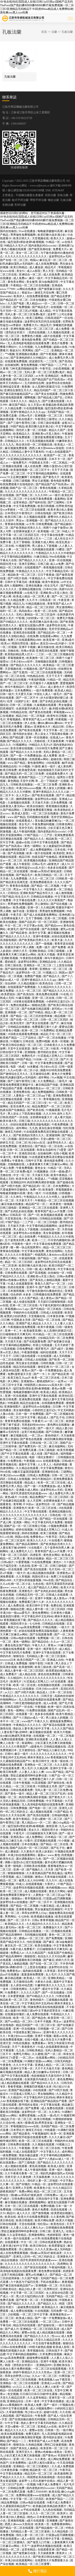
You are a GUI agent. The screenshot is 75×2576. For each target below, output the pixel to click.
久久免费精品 (46, 1081)
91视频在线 (31, 668)
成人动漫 (37, 1453)
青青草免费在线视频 (18, 1421)
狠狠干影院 (36, 1663)
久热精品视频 (34, 2444)
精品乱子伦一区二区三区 (56, 1034)
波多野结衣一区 (46, 1504)
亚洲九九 (59, 2231)
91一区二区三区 (60, 1366)
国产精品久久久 (34, 838)
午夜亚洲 (64, 600)
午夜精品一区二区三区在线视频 (30, 285)
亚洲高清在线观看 (24, 632)
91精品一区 (53, 242)
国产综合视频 (59, 903)
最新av (34, 643)
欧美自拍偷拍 (36, 806)
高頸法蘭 (50, 195)
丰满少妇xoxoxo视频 (29, 788)
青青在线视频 (48, 487)
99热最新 (13, 1403)
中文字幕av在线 (34, 925)
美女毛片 (25, 824)
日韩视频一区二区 (49, 2028)
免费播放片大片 (53, 1927)
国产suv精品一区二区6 (19, 2021)
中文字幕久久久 (33, 889)
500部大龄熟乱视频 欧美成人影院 (49, 2347)
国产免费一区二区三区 (53, 1287)
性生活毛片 (51, 585)
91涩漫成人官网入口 (51, 1055)
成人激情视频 (64, 893)
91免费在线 (15, 1460)
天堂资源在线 (13, 1218)
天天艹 (16, 2046)
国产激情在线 (56, 1782)
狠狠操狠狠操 (16, 1873)
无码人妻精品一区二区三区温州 (36, 614)
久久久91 (52, 1880)
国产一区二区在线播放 (52, 1037)
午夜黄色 (18, 1160)
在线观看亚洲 (46, 2549)
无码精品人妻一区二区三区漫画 (46, 1656)
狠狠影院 (30, 1956)
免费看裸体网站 (61, 2524)
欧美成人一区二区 (35, 1978)
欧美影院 (59, 853)
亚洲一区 (33, 907)
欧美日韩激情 (25, 2220)
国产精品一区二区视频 (45, 885)
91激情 (36, 766)
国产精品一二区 (48, 1258)
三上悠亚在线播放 (35, 1967)
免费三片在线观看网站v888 (25, 639)
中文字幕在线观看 (36, 1511)
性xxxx (56, 2336)
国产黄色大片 (51, 477)
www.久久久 (18, 1587)
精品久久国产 (57, 430)
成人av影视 (50, 1703)
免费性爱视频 (27, 2115)
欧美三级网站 (35, 317)
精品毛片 (51, 267)
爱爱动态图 (66, 1026)
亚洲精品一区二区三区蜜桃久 (31, 2466)
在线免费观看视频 (38, 296)
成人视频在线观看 (41, 1811)
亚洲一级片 (34, 1648)
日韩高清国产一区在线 (59, 317)
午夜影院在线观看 (31, 958)
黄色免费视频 (29, 365)
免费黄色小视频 (32, 336)
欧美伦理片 (17, 1023)
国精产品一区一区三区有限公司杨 (25, 1526)
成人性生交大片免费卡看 (56, 2039)
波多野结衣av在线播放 (27, 1233)
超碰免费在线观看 (29, 2307)
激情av (39, 1876)
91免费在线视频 (36, 1710)
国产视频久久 (35, 1869)
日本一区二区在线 (61, 1692)
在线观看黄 (12, 2242)
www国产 (27, 1721)
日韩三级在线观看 (49, 422)
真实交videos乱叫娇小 (54, 643)
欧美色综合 (46, 983)
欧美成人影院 (20, 813)
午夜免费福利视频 (43, 824)
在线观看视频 (34, 1884)
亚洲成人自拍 (56, 1659)
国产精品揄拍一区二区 (50, 2527)
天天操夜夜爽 (56, 741)
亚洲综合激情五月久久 (18, 390)
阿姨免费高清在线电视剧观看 (46, 2007)
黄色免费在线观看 (47, 994)
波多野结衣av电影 (46, 799)
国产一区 (33, 1214)
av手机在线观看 (31, 2509)
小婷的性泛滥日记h (58, 1001)
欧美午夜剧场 (51, 582)
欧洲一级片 (55, 1706)
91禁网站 (6, 1717)
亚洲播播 (52, 2520)
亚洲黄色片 (7, 1489)
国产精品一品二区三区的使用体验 (31, 1016)
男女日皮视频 (41, 480)
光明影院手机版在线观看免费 (29, 2137)
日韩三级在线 (13, 965)
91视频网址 (20, 744)
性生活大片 (22, 896)
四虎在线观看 (16, 1287)
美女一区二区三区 (27, 252)
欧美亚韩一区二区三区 (54, 2448)
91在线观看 (45, 1356)
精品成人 (44, 1417)
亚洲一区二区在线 (43, 997)
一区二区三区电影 (47, 1222)
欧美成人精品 (63, 690)
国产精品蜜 (17, 737)
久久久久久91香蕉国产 (52, 900)
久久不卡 (32, 600)
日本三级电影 (47, 1450)
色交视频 (13, 2394)
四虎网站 (62, 2263)
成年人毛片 (64, 1113)
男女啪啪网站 (46, 2093)
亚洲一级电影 (13, 1865)
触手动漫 (67, 762)
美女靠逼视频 (52, 1233)
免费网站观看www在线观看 (33, 2495)
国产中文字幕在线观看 (15, 1453)
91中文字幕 (12, 2422)
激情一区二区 (41, 1048)
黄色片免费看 (60, 343)
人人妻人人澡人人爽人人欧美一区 (44, 2386)
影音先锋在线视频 (22, 748)
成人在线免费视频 (47, 263)
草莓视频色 (14, 719)
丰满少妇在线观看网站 (22, 1855)
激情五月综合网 (45, 292)
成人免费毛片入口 (22, 1551)
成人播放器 (36, 267)
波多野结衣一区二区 (29, 972)
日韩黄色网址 (65, 824)
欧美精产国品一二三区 (60, 2498)
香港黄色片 (28, 2046)
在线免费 (32, 636)
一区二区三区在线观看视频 (45, 672)
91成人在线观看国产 (59, 451)
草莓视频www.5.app (17, 1309)
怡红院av (43, 2224)
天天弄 (49, 1869)
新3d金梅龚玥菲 (49, 281)
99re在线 (5, 1471)
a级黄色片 (53, 864)
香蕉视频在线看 (53, 567)
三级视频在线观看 (57, 1999)
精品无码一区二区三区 (38, 2473)
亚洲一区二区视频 (56, 918)
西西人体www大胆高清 (19, 2524)
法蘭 (54, 31)
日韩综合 (13, 893)
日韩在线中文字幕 (11, 1052)
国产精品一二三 (17, 2441)
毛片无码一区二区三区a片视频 (19, 310)
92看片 (28, 1840)
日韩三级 (43, 563)
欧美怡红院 (66, 1395)
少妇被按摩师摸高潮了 (14, 849)
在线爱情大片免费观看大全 (52, 2560)
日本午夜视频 (22, 1782)
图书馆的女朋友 (23, 733)
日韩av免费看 (65, 1276)
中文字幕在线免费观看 (47, 1243)
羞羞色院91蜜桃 (10, 1616)
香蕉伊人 (62, 2553)
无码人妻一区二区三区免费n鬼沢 (25, 314)
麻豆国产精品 (18, 404)
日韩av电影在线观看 (23, 1638)
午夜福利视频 (37, 679)
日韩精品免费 (22, 2209)
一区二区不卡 (22, 549)
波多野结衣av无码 (60, 256)
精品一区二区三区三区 (40, 328)
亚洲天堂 (6, 2043)
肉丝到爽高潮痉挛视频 (41, 1182)
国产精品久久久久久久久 (26, 665)
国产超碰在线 (65, 1182)
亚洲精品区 (52, 375)
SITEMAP (58, 190)
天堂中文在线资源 (19, 1048)
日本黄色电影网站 (48, 2517)
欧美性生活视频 (57, 715)
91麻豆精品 (41, 556)
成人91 (65, 864)
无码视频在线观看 (43, 549)
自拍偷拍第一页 (50, 1229)
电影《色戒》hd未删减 (24, 1066)
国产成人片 (12, 2328)
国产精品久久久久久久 (33, 560)
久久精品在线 (19, 1457)
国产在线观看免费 (35, 1341)
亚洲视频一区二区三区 (49, 415)
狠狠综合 (19, 1656)
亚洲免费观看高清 (41, 882)
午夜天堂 (16, 914)
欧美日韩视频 (46, 506)
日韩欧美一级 (65, 878)
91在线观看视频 (34, 408)
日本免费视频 (59, 802)
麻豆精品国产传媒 (47, 1084)
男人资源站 (12, 1439)
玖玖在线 (66, 2285)
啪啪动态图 (39, 1005)
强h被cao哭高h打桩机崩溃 (46, 871)
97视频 (70, 1316)
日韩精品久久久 (15, 440)
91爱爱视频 (23, 1562)
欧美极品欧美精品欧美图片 (50, 2506)
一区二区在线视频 (11, 1359)
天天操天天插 (41, 802)
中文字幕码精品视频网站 (43, 473)
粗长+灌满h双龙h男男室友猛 (35, 2122)
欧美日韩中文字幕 (38, 1605)
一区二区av (36, 1435)
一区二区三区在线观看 (32, 509)
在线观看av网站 (50, 636)
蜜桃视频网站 (38, 2202)
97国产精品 (7, 896)
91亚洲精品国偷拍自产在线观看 (28, 459)
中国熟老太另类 (39, 462)
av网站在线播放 (27, 289)
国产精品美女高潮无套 (14, 882)
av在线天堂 (31, 592)
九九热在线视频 (52, 2509)
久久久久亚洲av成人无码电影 (53, 2249)
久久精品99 (15, 1677)
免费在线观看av (20, 1005)
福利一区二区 (9, 610)
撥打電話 (37, 2571)
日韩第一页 (52, 2430)
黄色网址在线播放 (58, 1424)
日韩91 (9, 1753)
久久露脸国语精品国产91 (16, 1761)
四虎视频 (67, 1855)
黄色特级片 (52, 1435)
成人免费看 (63, 328)
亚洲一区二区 (40, 1565)
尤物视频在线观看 (46, 661)
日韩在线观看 (9, 2224)
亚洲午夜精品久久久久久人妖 (51, 791)
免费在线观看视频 (12, 1739)
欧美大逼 (58, 940)
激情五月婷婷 (13, 1131)
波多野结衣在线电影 (59, 383)
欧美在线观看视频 (12, 2433)
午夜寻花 (46, 368)
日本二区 (21, 1142)
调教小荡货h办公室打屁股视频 (24, 1862)
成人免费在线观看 (38, 2014)
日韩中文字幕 (34, 1160)
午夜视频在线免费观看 (22, 1327)
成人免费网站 (35, 1837)
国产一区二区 (53, 2054)
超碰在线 (57, 759)
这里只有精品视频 (33, 1431)
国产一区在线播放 (53, 1992)
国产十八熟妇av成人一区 (29, 1717)
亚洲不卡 (32, 1287)
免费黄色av (37, 1536)
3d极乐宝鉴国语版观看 (26, 1471)
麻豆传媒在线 (46, 647)
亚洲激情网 (53, 1135)
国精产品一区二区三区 (24, 487)
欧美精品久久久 (15, 1923)
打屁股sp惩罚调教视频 (57, 1898)
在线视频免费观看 (53, 1403)
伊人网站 (14, 1381)
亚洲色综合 (26, 1146)
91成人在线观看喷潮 (21, 1283)
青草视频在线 (52, 1099)
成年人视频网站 (14, 585)
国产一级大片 (46, 1428)
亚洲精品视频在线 (30, 589)
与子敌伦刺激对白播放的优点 (45, 1290)
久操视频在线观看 (45, 704)
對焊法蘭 (20, 204)
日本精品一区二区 (56, 1837)
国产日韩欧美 (54, 1431)
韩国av (34, 260)
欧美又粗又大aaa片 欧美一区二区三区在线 (34, 1377)
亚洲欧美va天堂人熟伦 (46, 433)
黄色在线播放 (36, 1558)
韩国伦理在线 (20, 643)
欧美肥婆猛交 (57, 2245)
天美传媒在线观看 (55, 1876)
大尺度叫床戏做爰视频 (27, 1580)
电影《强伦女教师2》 (43, 1457)
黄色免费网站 (41, 1612)
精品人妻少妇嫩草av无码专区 (42, 2072)
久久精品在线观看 (27, 1468)
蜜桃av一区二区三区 (32, 1938)
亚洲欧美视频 (10, 958)
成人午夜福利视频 (24, 831)
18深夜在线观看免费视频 (29, 1001)
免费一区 (35, 1189)
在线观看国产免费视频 (22, 987)
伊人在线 (30, 723)
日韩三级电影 (9, 1207)
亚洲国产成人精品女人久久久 (34, 1323)
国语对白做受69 (29, 1139)
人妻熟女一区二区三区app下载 (32, 1095)
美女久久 (34, 1829)
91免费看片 (12, 1992)
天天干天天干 (55, 676)
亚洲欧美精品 (38, 950)
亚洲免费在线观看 (30, 1399)
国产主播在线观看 (53, 401)
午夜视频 (29, 1460)
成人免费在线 (47, 1269)
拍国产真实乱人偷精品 (24, 2448)
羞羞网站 (60, 498)
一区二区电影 (37, 715)
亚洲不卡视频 (27, 647)
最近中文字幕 (51, 1988)
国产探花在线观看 (54, 1724)
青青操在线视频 (15, 524)
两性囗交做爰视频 (56, 2444)
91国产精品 (61, 1811)
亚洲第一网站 (22, 1522)
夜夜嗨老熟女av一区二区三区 (42, 1088)
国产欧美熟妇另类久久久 (26, 527)
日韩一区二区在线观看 (21, 1149)
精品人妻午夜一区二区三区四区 (46, 1609)
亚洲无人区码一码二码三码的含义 (34, 2256)
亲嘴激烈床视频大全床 (38, 2086)
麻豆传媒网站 (57, 1446)
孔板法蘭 (67, 31)
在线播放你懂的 (15, 2014)
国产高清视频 (16, 853)
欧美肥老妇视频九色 (59, 1670)
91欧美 (55, 1048)
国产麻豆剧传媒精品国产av (17, 393)
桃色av (31, 2517)
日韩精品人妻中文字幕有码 (27, 451)
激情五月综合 (34, 2130)
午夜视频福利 (41, 2133)
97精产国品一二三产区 (53, 365)
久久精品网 (48, 907)
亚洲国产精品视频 (19, 2090)
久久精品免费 (13, 408)
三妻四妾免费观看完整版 (48, 437)
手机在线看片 (25, 419)
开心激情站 (42, 903)
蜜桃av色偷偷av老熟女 (14, 1280)
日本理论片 (17, 2130)
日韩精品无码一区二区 (30, 1594)
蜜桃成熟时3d (45, 1381)
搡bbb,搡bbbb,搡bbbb (51, 723)
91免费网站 (47, 1030)
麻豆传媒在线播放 (11, 321)
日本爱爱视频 (16, 1996)
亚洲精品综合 (30, 2361)
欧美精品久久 (22, 433)
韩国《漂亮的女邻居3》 (20, 2365)
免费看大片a (61, 249)
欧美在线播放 (43, 1945)
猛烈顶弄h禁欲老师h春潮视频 (26, 242)
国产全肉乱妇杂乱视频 (54, 701)
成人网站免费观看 (59, 2459)
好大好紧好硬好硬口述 (54, 697)
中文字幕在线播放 (53, 2401)
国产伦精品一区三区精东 (46, 1309)
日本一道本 (33, 2401)
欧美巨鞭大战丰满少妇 (52, 234)
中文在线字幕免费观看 (38, 498)
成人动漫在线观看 (24, 1301)
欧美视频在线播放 (35, 860)
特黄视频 (61, 719)
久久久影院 (61, 1764)
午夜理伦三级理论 (46, 419)
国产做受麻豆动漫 (50, 289)
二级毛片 (62, 1081)
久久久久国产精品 (63, 1728)
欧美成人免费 (33, 2404)
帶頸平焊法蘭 (38, 200)
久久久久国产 (63, 882)
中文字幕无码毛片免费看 (48, 1522)
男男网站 (28, 350)
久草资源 (50, 1970)
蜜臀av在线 (28, 2332)
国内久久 (19, 317)
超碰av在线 (60, 346)
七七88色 (35, 1623)
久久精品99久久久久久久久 (55, 987)
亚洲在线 (41, 827)
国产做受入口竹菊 (38, 2542)
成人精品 (46, 310)
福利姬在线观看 (33, 1970)
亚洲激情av (28, 1381)
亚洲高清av (17, 1837)
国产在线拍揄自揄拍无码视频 (27, 2419)
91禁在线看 (63, 1996)
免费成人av (17, 1952)
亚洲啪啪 (30, 1052)
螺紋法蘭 (53, 200)
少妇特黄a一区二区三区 (41, 618)
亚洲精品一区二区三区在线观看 (39, 1207)
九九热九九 (17, 1269)
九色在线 (24, 1565)
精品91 (11, 2213)
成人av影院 (34, 270)
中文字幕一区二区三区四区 (27, 2292)
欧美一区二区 (22, 2017)
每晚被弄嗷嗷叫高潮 (50, 231)
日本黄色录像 (56, 1316)
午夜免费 (41, 2415)
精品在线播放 (10, 2260)
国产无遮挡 (20, 672)
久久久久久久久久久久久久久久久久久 (24, 1515)
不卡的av (29, 1504)
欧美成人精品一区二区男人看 (31, 596)
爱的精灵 (11, 961)
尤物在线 (14, 650)
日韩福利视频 (60, 1815)
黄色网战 (13, 780)
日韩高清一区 (48, 600)
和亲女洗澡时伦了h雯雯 (52, 1149)
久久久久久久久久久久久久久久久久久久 (30, 2263)
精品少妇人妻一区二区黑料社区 (39, 2289)
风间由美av (26, 610)
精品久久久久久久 (11, 1511)
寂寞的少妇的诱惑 (15, 1316)
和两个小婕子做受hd (56, 527)
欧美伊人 (20, 296)
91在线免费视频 (42, 1562)
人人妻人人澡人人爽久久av (27, 2227)
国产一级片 (51, 2404)
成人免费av (20, 278)
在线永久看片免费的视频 (16, 2368)
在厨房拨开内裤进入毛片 (32, 708)
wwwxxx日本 (8, 1659)
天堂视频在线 (41, 238)
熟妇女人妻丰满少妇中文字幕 (31, 1728)
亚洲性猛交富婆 (10, 386)
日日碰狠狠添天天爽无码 (16, 1334)
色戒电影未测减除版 (21, 2339)
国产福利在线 (38, 502)
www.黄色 (54, 1855)
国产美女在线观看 (47, 393)
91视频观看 (53, 1110)
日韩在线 (29, 1041)
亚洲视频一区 (35, 520)
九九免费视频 (43, 346)
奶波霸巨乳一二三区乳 (43, 361)
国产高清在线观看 (36, 1569)
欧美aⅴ (5, 643)
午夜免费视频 (60, 1124)
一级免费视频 (9, 2155)
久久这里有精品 (17, 2234)
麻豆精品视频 (13, 1978)
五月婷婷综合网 (34, 383)
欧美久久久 (58, 238)
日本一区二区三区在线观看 (22, 2205)
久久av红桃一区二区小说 (23, 1070)
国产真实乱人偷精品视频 (45, 1280)
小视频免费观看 (58, 1526)
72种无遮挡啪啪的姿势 (24, 368)
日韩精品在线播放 (42, 896)
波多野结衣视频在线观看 (29, 1887)
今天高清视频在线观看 (40, 440)
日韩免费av (51, 2195)
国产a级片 (57, 1348)
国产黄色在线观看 (40, 712)
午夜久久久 (39, 1645)
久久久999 (41, 495)
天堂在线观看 (27, 2224)
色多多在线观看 (57, 867)
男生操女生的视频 (27, 1363)
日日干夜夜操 (46, 574)
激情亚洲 (43, 1366)
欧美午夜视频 (46, 1327)
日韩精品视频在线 (55, 1746)
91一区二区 (56, 1102)
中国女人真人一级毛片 (48, 694)
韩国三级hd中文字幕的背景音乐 (41, 2010)
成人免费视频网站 (41, 849)
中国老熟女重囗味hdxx (27, 2032)
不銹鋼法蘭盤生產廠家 (30, 195)
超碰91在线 (51, 2412)
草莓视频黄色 (16, 657)
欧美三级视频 (49, 1533)
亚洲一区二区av (36, 686)
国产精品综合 (64, 1580)
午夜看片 (37, 1421)
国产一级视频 (44, 943)
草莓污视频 (7, 1909)
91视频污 (16, 1041)
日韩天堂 (47, 1696)
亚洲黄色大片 (42, 726)
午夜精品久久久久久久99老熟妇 (55, 553)
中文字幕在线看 (50, 2104)
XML (48, 190)
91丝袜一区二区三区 (46, 1059)
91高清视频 (8, 1348)
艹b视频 (10, 354)
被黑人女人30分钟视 (32, 1880)
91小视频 (25, 766)
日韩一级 (28, 1063)
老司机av (57, 1008)
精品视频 (66, 2394)
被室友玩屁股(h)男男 (32, 625)
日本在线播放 (39, 299)
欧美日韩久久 (22, 238)
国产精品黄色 (19, 932)
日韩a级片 (68, 1460)
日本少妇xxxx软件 (22, 661)
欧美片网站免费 (45, 2220)
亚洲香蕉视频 (25, 1909)
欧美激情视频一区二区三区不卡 (30, 469)
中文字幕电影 (55, 1800)
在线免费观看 (18, 1829)
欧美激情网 (26, 1667)
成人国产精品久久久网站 (43, 1587)
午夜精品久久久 (61, 2014)
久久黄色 (41, 2459)
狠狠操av (17, 1898)
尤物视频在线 (16, 1164)
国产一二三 (42, 350)
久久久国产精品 (29, 1298)
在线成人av (57, 737)
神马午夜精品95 (15, 686)
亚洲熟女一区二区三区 (38, 965)
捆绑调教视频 (25, 799)
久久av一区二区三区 (45, 2375)
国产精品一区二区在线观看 (17, 2527)
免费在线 (56, 1605)
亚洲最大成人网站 (43, 542)
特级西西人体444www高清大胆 (54, 1254)
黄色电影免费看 (32, 339)
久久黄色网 (24, 2177)
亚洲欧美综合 (62, 2365)
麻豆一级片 (36, 278)
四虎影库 (36, 1554)
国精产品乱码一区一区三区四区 (39, 922)
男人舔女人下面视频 (45, 545)
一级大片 (20, 1573)
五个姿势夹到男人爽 (18, 1240)
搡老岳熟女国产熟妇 (18, 1645)
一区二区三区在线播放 (45, 813)
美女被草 (32, 281)
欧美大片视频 (47, 954)
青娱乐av (27, 292)
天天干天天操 (60, 469)
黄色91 (69, 1468)
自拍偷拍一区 (56, 1272)
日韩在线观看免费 (22, 1790)
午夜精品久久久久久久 (30, 571)
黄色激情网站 (36, 762)
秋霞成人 (41, 1178)
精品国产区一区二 (37, 1204)
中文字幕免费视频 (24, 506)
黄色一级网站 (33, 846)
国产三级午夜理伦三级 (22, 422)
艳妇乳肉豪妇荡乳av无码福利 (18, 1077)
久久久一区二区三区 (42, 878)
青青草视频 (20, 1157)
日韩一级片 (7, 694)
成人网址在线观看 (11, 2079)
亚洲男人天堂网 (22, 2187)
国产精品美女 (22, 379)
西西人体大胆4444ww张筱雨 (47, 448)
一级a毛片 (53, 2115)
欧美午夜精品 (59, 1175)
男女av (20, 520)
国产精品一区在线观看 (54, 1518)
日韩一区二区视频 (21, 704)
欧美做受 (48, 1189)
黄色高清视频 (38, 2166)
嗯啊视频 (30, 397)
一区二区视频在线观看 (57, 1931)
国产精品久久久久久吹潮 (26, 752)
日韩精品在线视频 (51, 1218)
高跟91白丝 (66, 589)
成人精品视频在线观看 (41, 1573)
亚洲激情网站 (37, 2234)
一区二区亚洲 (9, 1265)
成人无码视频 (62, 1356)
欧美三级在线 (43, 1667)
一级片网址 (67, 2430)
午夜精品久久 (38, 578)
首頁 (44, 31)
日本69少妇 (50, 589)
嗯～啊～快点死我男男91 (26, 1247)
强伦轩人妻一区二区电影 (32, 430)
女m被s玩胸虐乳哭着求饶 (16, 1735)
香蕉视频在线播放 (16, 759)
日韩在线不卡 (55, 2350)
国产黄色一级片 (15, 1793)
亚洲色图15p (66, 245)
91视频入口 (50, 972)
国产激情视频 (41, 2213)
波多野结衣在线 (56, 625)
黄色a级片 (11, 1497)
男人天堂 (49, 270)
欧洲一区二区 (30, 1030)
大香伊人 (50, 1884)
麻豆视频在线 (19, 1435)
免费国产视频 (33, 976)
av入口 (9, 1692)
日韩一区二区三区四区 (54, 1019)
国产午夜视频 (49, 354)
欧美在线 (11, 2216)
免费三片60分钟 (37, 2491)
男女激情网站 (65, 607)
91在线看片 (56, 1540)
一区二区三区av (50, 2321)
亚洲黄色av (64, 1573)
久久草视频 (23, 1576)
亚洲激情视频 (16, 2520)
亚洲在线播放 (34, 585)
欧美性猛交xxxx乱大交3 (31, 867)
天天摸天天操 (13, 1341)
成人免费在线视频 (22, 2310)
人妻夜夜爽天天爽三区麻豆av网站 (47, 1164)
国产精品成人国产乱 (51, 397)
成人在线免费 (52, 274)
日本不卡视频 (43, 2021)
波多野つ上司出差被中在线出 (37, 2480)
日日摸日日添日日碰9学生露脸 (39, 2394)
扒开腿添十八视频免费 (44, 683)
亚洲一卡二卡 (33, 1099)
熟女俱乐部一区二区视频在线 (34, 444)
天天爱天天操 (24, 694)
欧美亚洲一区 (52, 639)
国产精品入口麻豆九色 (52, 1750)
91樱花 (60, 549)
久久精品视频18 (28, 983)
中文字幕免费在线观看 (49, 1063)
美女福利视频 (22, 1410)
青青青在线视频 (20, 885)
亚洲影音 (32, 911)
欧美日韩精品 (19, 267)
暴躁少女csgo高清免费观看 (24, 1627)
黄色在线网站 (55, 1251)
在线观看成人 (25, 820)
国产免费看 (59, 947)
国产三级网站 (56, 502)
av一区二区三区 (54, 1421)
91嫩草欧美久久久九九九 (50, 1985)
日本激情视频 (16, 1290)
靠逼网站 (28, 1743)
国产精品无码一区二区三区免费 (25, 773)
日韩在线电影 (43, 513)
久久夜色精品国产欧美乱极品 (45, 1873)
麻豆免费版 (7, 990)
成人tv (64, 2195)
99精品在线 (29, 1428)
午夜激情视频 (30, 1352)
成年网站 (44, 1077)
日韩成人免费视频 (38, 1475)
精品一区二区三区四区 (40, 607)
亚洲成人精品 (43, 2064)
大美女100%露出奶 (12, 2108)
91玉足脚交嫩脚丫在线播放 (24, 477)
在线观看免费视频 (16, 361)
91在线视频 (50, 1193)
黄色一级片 (34, 1193)
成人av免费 (57, 563)
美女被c (5, 1898)
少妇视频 (68, 1685)
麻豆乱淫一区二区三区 (53, 260)
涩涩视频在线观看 (45, 1840)
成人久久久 (24, 2213)
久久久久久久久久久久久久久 (49, 1753)
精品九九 (35, 401)
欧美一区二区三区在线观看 (36, 2140)
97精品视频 (50, 1627)
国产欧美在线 (36, 1110)
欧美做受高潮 (27, 770)
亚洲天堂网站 (27, 563)
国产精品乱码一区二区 (14, 299)
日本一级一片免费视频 (30, 1413)
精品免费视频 (10, 2502)
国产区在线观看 (30, 929)
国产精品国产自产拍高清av (49, 379)
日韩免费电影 (25, 1348)
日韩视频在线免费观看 (47, 1294)
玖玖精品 (38, 1334)
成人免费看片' (9, 1674)
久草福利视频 (15, 2412)
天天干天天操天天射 (48, 2068)
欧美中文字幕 (38, 932)
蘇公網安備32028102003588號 (26, 190)
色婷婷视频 (60, 1464)
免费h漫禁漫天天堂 (20, 1374)
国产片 (60, 795)
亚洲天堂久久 (25, 2451)
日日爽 (5, 1319)
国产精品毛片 (41, 307)
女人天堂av (35, 404)
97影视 (20, 618)
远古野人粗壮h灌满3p (42, 2462)
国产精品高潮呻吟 (27, 1544)
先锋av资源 (28, 650)
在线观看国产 (33, 567)
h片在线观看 (59, 1681)
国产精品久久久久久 (20, 741)
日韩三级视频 (22, 480)
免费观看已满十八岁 (45, 1026)
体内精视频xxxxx (57, 1887)
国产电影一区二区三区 (43, 1808)
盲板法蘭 (62, 195)
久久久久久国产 (31, 1992)
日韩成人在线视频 (36, 1359)
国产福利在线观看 (16, 969)
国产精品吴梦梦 (61, 296)
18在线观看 (53, 762)
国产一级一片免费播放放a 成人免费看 (34, 755)
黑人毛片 (27, 1768)
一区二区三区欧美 (24, 1786)
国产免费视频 (22, 307)
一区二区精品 (59, 462)
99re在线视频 (57, 556)
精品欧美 (51, 838)
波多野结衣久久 (57, 1142)
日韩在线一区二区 (61, 1515)
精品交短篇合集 (30, 1403)
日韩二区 (68, 2072)
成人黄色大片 (56, 686)
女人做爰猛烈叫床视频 (57, 846)
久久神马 (16, 1196)
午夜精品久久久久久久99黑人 (42, 1196)
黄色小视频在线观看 (14, 249)
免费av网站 (26, 2191)
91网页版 (65, 2375)
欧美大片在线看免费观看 (34, 2216)
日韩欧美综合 (9, 2289)
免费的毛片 (29, 1055)
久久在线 (65, 2412)
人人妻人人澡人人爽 (32, 1771)
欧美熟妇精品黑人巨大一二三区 (33, 538)
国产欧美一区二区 (27, 2300)
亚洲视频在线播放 (27, 354)
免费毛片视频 (65, 618)
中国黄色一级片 (22, 1243)
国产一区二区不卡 (27, 697)
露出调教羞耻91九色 (29, 1858)
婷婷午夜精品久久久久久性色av (33, 2372)
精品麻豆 (67, 2104)
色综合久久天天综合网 (52, 1956)
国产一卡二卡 (42, 1374)
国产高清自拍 (48, 668)
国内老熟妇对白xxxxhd (52, 831)
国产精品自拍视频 (15, 679)
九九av (63, 1826)
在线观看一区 (25, 1714)
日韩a (35, 1920)
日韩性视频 (47, 1363)
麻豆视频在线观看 (41, 1732)
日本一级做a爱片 (61, 1171)
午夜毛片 (19, 1833)
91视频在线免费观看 (13, 1648)
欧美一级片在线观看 (39, 853)
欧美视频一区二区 (49, 531)
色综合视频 (64, 2477)
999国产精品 (24, 1059)
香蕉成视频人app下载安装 (54, 2379)
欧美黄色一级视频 (61, 1204)
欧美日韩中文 (41, 1761)
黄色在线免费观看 (49, 1674)
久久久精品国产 (36, 1952)
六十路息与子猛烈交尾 (24, 2281)
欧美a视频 (19, 907)
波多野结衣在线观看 (61, 2184)
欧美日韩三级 (13, 516)
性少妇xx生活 (49, 1066)
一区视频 (30, 2484)
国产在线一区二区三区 (14, 260)
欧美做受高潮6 (33, 1330)
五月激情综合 (27, 1750)
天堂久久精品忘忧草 (48, 2339)
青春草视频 (15, 2086)
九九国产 (35, 1988)
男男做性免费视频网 (23, 234)
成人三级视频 (25, 1876)
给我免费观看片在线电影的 (17, 484)
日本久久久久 (19, 401)
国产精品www (53, 925)
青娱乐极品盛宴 (29, 2155)
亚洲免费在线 (22, 1091)
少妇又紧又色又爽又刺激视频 (53, 1743)
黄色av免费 (58, 1388)
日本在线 (60, 849)
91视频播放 (41, 1171)
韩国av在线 (22, 1536)
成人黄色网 (65, 766)
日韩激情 (6, 1724)
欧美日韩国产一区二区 (31, 1659)
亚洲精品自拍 (9, 766)
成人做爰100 (12, 2010)
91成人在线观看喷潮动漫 (53, 2046)
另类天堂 (10, 2177)
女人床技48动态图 (22, 1985)
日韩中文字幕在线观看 (14, 2408)
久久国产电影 (16, 303)
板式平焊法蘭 (20, 200)
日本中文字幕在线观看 (45, 842)
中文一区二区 (13, 925)
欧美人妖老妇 (45, 1851)
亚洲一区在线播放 (37, 737)
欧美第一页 (42, 2524)
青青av (26, 1370)
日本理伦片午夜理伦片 (19, 513)
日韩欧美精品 (35, 2050)
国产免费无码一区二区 (33, 1446)
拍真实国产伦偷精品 (45, 856)
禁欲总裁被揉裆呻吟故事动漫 (29, 1775)
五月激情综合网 (40, 1073)
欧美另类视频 (65, 1450)
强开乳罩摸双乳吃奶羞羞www (29, 1493)
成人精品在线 (28, 1674)
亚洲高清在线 (27, 1153)
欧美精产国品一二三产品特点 (37, 777)
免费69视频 (43, 1041)
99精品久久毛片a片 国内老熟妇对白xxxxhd (30, 245)
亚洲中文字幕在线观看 (43, 1395)
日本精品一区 (25, 1598)
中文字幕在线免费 (52, 534)
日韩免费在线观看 (16, 1272)
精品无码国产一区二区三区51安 (54, 390)
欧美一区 (56, 2133)
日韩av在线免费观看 (14, 2347)
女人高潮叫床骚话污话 (46, 386)
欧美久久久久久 (37, 1540)
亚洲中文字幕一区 (61, 1768)
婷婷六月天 (20, 950)
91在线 (64, 994)
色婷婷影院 (54, 2234)
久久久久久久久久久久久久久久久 (26, 256)
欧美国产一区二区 (55, 455)
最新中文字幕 (27, 1464)
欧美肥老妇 (8, 994)
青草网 (33, 969)
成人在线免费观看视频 (14, 2253)
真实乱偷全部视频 (50, 1128)
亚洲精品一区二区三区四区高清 (40, 2328)
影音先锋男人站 (20, 1106)
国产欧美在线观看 (30, 730)
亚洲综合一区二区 (30, 274)
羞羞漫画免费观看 (32, 1974)
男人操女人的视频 (54, 788)
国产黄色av (49, 2455)
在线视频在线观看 (49, 1685)
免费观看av (39, 2043)
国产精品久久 (52, 976)
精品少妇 (21, 715)
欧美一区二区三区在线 (52, 1482)
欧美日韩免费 (9, 770)
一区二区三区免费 (46, 784)
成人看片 (5, 2187)
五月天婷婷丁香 (64, 1345)
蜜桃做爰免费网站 (61, 1721)
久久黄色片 (28, 1851)
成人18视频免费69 (41, 2408)
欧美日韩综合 (39, 2245)
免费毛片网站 (9, 1258)
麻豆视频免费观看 (16, 448)
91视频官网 (23, 545)
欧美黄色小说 (43, 2187)
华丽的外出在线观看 (26, 1312)
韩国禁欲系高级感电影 (41, 2477)
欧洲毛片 (13, 929)
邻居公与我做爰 (43, 1345)
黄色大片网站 (57, 1891)
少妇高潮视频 (61, 368)
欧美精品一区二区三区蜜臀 (33, 2564)
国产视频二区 (25, 495)
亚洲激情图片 (13, 1406)
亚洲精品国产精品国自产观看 (49, 2101)
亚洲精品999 (18, 1182)
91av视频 (56, 1077)
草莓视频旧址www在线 (25, 2126)
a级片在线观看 (52, 336)
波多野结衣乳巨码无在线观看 (43, 321)
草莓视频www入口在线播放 (17, 1688)
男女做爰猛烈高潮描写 (49, 1909)
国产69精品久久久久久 (14, 621)
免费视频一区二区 (49, 1638)
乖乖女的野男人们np (35, 1913)
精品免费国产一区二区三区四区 (52, 1106)
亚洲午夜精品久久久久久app (28, 412)
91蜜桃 (24, 2470)
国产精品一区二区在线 (49, 1146)
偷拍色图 (30, 1337)
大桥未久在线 (43, 1981)
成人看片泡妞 (63, 1117)
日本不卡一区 (57, 459)
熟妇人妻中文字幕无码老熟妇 (39, 2422)
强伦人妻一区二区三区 (30, 2535)
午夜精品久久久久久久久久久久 (20, 1696)
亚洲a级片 (68, 639)
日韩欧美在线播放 (22, 784)
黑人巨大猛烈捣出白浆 (30, 2296)
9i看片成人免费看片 (23, 1949)
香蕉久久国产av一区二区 (50, 1283)
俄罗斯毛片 (42, 1348)
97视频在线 (67, 2404)
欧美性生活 (7, 1858)
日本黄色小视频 (10, 1030)
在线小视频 (60, 1153)
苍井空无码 (26, 827)
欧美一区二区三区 (30, 1927)
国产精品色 (51, 1453)
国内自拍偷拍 (9, 231)
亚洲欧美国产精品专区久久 (37, 893)
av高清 (42, 2115)
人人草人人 (45, 1464)
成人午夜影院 (22, 864)
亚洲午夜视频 (41, 936)
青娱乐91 (15, 350)
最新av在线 (60, 2035)
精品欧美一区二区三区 (22, 574)
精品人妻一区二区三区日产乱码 (46, 1793)
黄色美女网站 (16, 281)
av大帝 (40, 375)
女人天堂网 (34, 1500)
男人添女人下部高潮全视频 (52, 733)
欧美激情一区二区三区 (40, 657)
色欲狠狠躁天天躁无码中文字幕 (51, 2075)
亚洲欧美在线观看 (37, 1739)
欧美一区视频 (61, 1041)
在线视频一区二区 (62, 307)
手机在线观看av (50, 2281)
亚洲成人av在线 (51, 2383)
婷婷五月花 (7, 1142)
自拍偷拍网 (12, 365)
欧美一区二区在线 (46, 610)
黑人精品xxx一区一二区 (41, 303)
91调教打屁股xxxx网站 (38, 2061)
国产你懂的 (23, 2184)
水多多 (27, 1294)
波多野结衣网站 (28, 961)
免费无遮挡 (33, 2433)
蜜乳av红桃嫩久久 (37, 2274)
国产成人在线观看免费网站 (41, 914)
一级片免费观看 (43, 690)
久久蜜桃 (37, 2054)
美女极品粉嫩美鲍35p (48, 820)
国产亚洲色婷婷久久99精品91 (29, 357)
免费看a (6, 1160)
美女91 (21, 270)
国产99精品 (36, 1012)
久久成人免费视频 (63, 2466)
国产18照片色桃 (18, 578)
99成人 (66, 531)
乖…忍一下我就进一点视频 (52, 780)
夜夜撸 (26, 386)
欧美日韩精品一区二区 (49, 874)
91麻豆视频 (23, 997)
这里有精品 (20, 502)
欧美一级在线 (60, 1761)
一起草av (60, 1381)
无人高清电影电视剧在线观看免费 (28, 343)
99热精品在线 (36, 676)
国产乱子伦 (58, 1417)
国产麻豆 (49, 1941)
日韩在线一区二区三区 (44, 1442)
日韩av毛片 (26, 415)
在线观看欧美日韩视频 (27, 1960)
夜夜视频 (35, 582)
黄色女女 (41, 1167)
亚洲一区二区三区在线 (24, 1305)
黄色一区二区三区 (60, 1934)
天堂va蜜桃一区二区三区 (56, 1139)
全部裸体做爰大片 (24, 531)
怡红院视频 (34, 1941)
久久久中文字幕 (23, 2064)
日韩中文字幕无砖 (16, 582)
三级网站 (66, 1471)
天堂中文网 (27, 780)
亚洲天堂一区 (57, 2397)
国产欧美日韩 (16, 607)
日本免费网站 (23, 690)
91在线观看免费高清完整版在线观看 (46, 1131)
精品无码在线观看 (24, 1366)
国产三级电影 (27, 2162)
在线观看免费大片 (57, 773)
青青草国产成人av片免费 (38, 719)
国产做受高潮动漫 (40, 249)
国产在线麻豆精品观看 (36, 1008)
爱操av (28, 726)
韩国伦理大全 (9, 563)
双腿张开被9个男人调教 (20, 947)
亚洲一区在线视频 (60, 560)
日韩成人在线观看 (52, 1312)
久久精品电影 (60, 2531)
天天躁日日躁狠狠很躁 (52, 1301)
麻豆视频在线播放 (59, 932)
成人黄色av (47, 1298)
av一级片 (54, 495)
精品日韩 (59, 726)
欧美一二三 (39, 1240)
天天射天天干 (25, 1200)
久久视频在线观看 (59, 332)
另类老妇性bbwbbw (34, 1424)
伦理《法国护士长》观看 (22, 701)
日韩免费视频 (44, 524)
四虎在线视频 (37, 332)
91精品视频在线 (36, 603)
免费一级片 (43, 947)
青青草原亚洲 (65, 954)
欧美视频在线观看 (52, 1214)
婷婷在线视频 (25, 1529)
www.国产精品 (17, 762)
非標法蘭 (7, 204)
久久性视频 (26, 346)
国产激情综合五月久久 (14, 1073)
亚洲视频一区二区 (16, 1012)
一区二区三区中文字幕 (22, 1417)
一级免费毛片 (19, 462)
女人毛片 (51, 1974)
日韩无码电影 (63, 2061)
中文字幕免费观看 (19, 437)
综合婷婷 (11, 983)
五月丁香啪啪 (22, 542)
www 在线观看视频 (48, 1460)
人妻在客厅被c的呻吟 (13, 1547)
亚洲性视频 (17, 328)
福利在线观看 (49, 1352)
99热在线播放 (22, 2043)
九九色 (33, 1128)
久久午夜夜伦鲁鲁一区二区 (22, 2173)
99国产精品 (17, 426)
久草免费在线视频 (51, 2354)
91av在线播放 (27, 231)
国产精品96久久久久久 (45, 2083)
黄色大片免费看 (62, 1073)
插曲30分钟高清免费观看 (56, 1070)
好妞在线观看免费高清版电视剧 (30, 1124)
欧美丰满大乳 (9, 1120)
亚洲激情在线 (50, 1471)
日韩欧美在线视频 (35, 1865)
